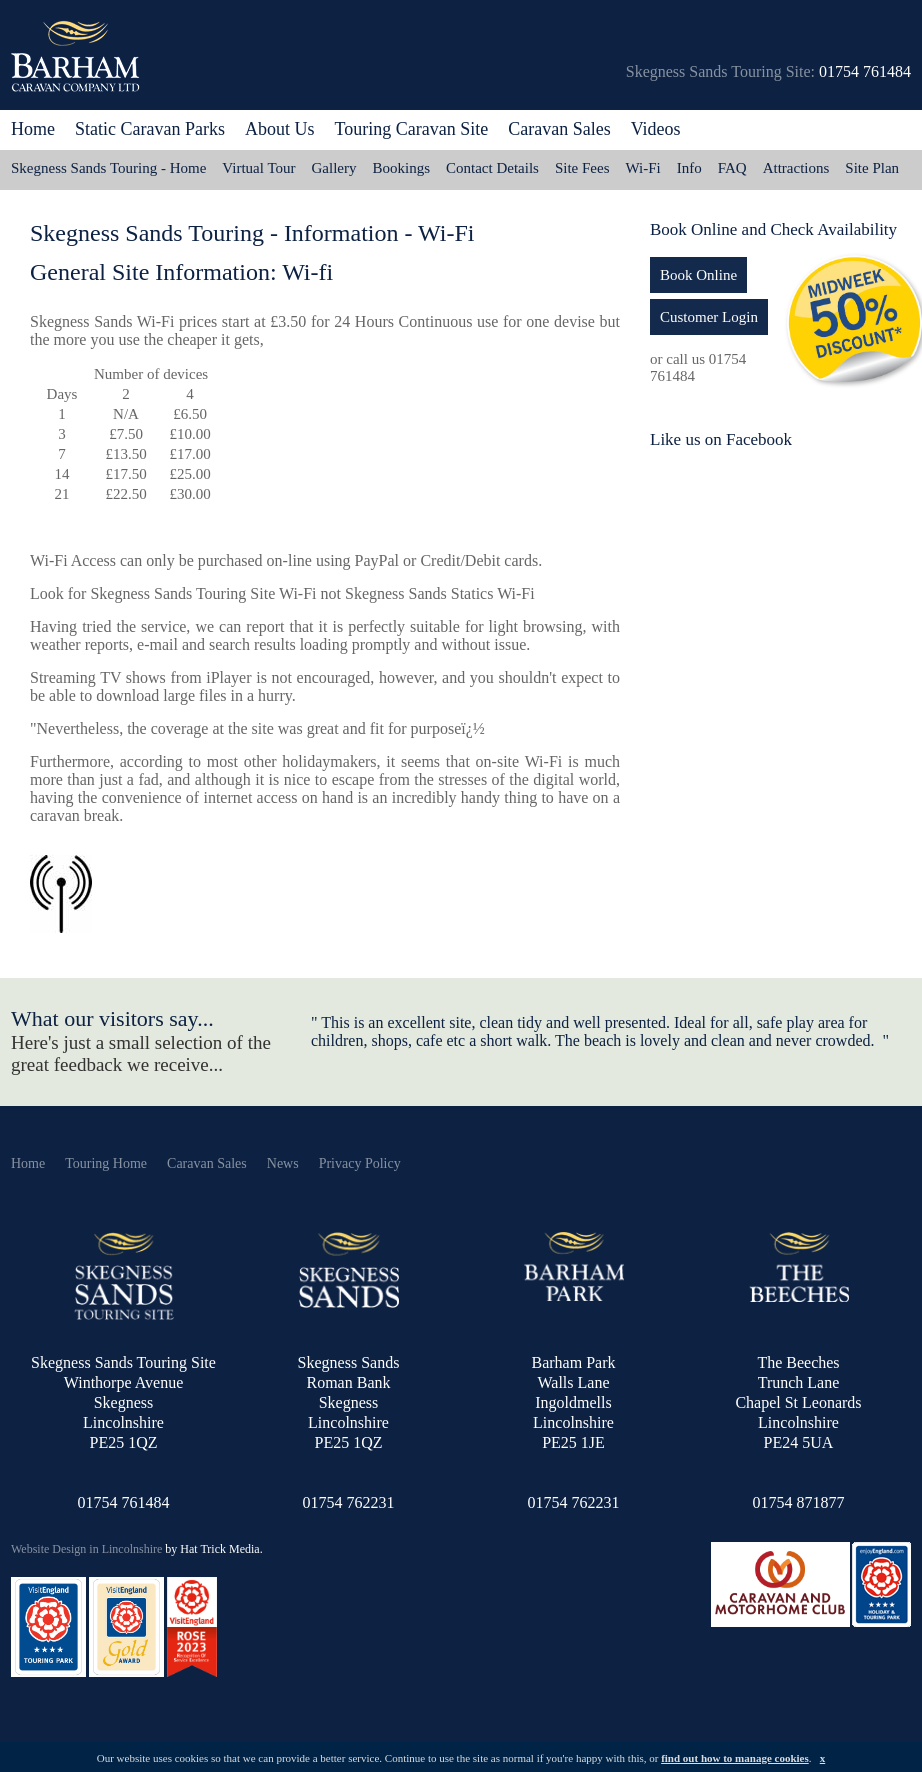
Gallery (334, 168)
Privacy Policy (360, 1163)
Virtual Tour (258, 168)
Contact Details (492, 168)
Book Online (698, 275)
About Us (280, 129)
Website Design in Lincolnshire (86, 1549)
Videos (656, 129)
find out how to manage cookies (735, 1758)
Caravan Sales (207, 1163)
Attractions (796, 168)
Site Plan (872, 168)
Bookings (402, 168)
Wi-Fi (643, 168)
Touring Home (106, 1163)
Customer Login (709, 317)
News (283, 1163)
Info (689, 168)
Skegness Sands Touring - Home (108, 168)
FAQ (732, 168)
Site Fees (582, 168)
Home (33, 129)
